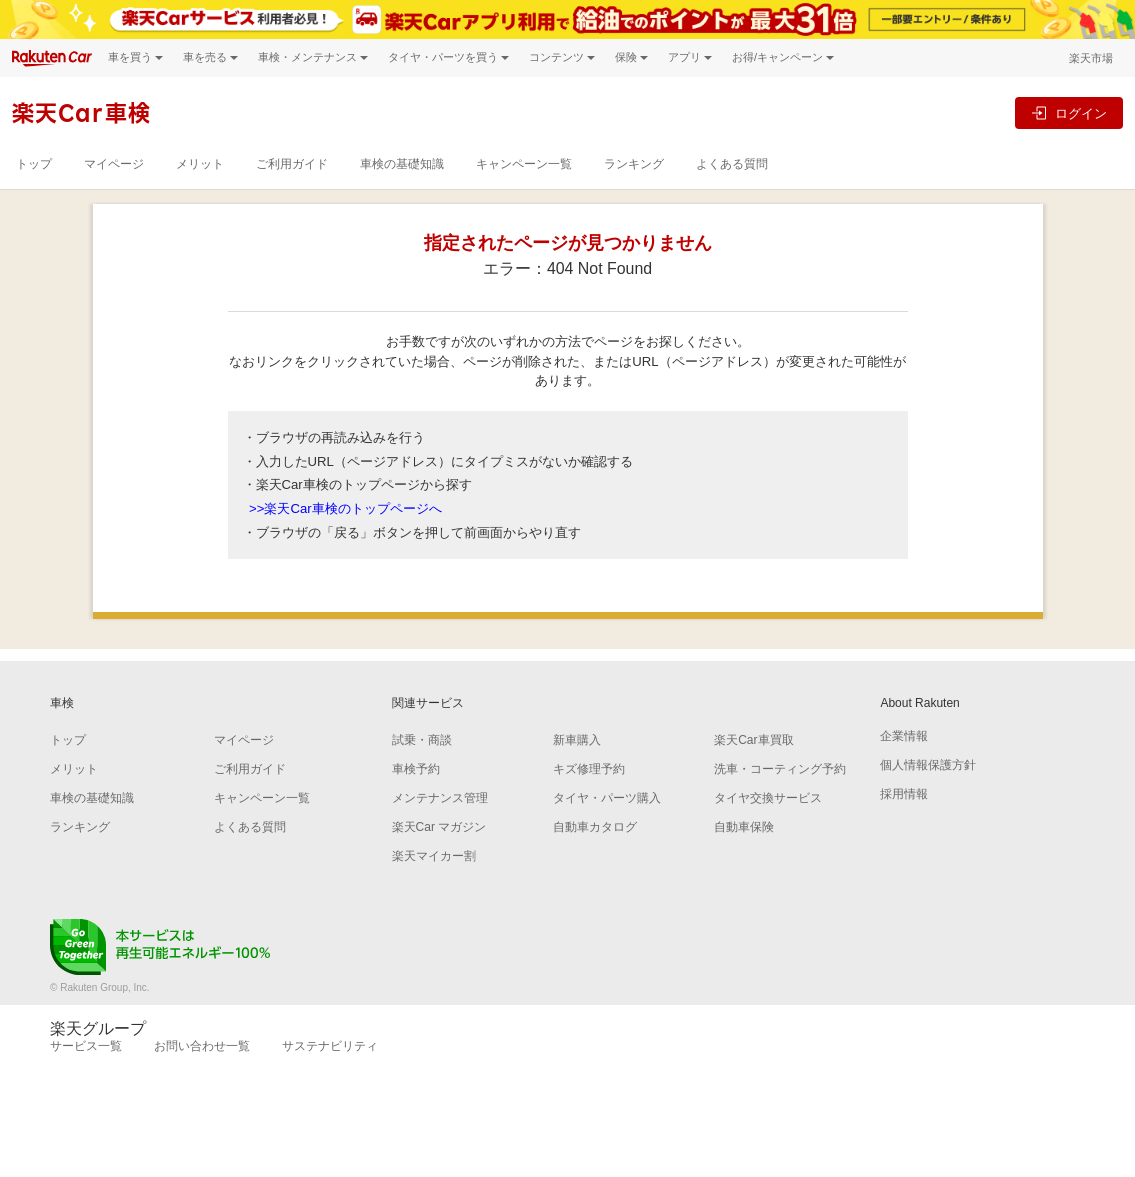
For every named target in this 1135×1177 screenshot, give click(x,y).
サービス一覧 (86, 1046)
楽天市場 (1091, 58)
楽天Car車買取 (753, 740)
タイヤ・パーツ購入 (607, 798)
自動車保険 (744, 827)
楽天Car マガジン (439, 827)
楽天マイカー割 (434, 856)
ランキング (634, 164)
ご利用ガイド (292, 164)
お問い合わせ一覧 (202, 1046)
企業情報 (904, 736)
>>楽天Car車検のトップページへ (345, 508)
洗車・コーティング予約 (780, 769)
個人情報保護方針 (928, 765)
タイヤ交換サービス (768, 798)
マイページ (114, 164)
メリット (200, 164)
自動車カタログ (595, 827)
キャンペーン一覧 (524, 164)
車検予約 (416, 769)
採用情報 (904, 794)
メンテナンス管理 (440, 798)
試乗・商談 (422, 740)
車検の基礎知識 (402, 164)
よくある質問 (732, 164)
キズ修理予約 (589, 769)
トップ (34, 164)
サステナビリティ (330, 1046)
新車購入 (577, 740)
